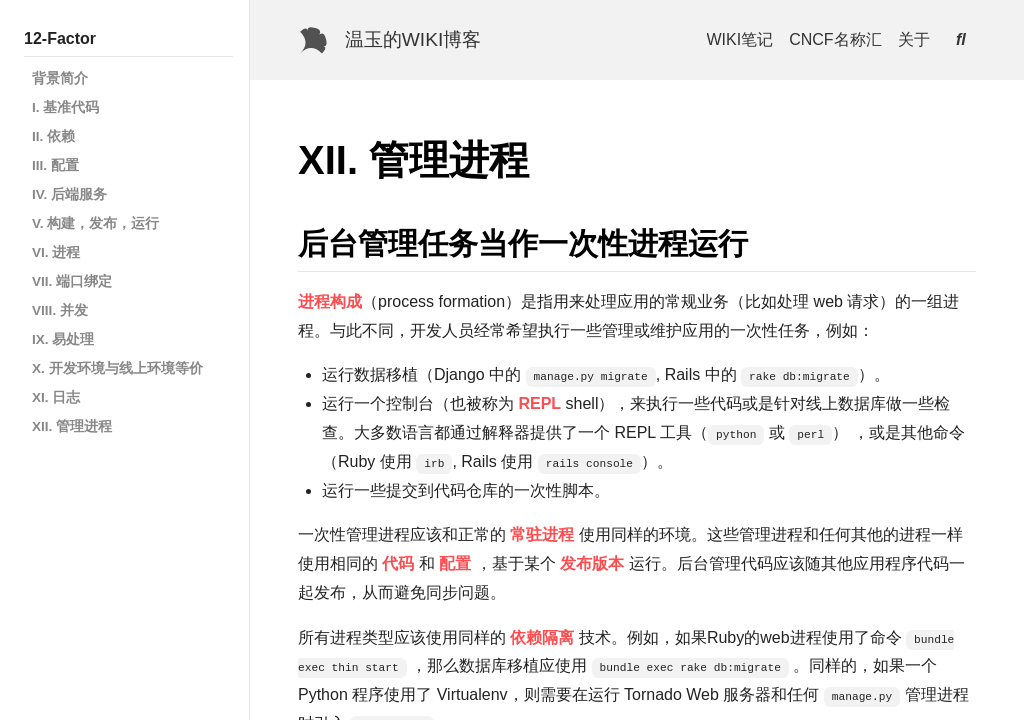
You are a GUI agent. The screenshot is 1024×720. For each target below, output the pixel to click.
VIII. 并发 (60, 310)
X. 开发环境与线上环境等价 (117, 368)
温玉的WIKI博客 (413, 39)
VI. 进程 (56, 252)
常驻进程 (542, 534)
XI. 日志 (56, 397)
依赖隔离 (542, 637)
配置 (455, 563)
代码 (398, 563)
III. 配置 (55, 165)
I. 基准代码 (65, 107)
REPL (539, 403)
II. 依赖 (53, 136)
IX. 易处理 (63, 339)
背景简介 (60, 78)
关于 (914, 39)
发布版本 (592, 563)
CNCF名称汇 (835, 39)
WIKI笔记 (740, 39)
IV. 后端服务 (69, 194)
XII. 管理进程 (72, 426)
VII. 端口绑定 (72, 281)
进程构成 (330, 301)
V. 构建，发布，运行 (95, 223)
